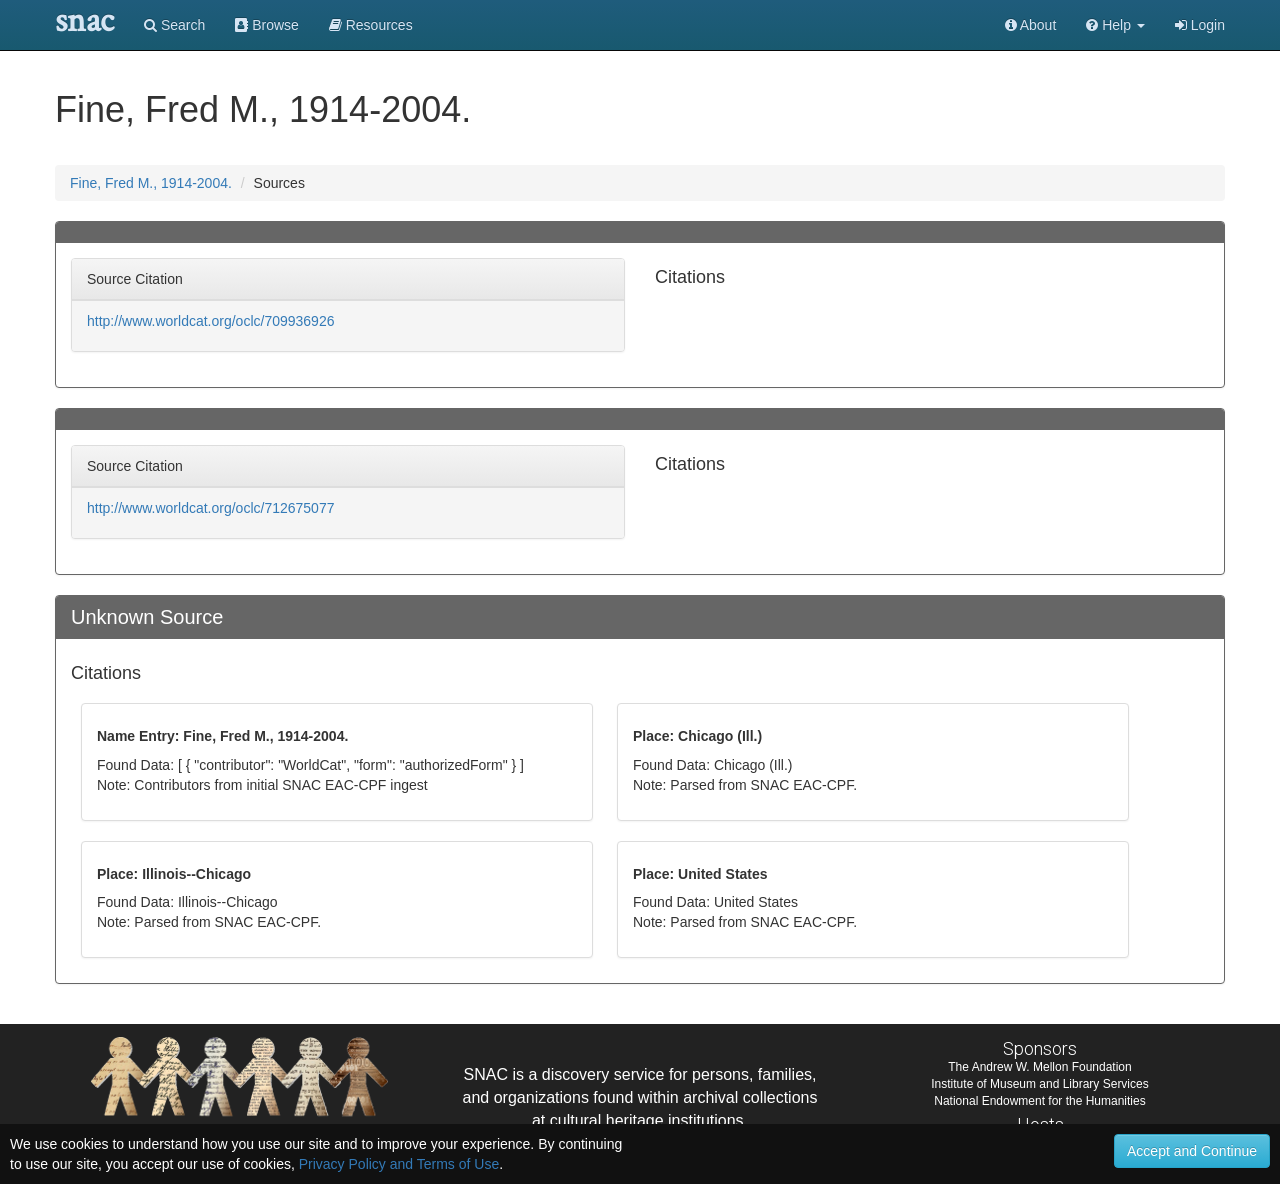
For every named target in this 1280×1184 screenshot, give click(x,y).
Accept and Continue (1192, 1151)
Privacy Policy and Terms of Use (399, 1164)
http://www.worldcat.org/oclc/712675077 (210, 508)
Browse (267, 25)
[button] (1115, 25)
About (1031, 25)
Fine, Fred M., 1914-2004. (151, 183)
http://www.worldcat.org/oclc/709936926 (210, 321)
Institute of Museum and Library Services (1039, 1084)
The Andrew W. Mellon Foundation (1039, 1067)
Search (174, 25)
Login (1200, 25)
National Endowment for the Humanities (1039, 1101)
